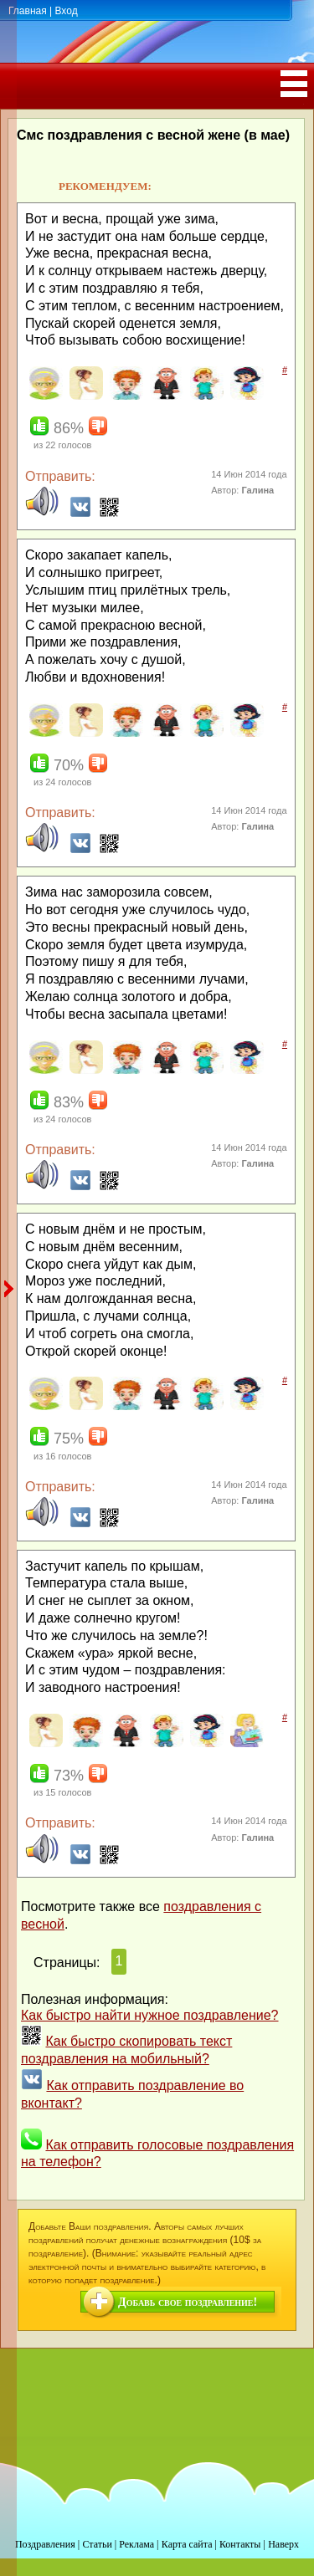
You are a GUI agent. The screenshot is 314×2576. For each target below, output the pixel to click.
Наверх (283, 2544)
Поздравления (45, 2544)
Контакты (240, 2544)
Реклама (136, 2544)
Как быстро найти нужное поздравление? (150, 2015)
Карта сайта (187, 2544)
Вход (65, 11)
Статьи (96, 2544)
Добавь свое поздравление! (187, 2302)
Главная (27, 11)
